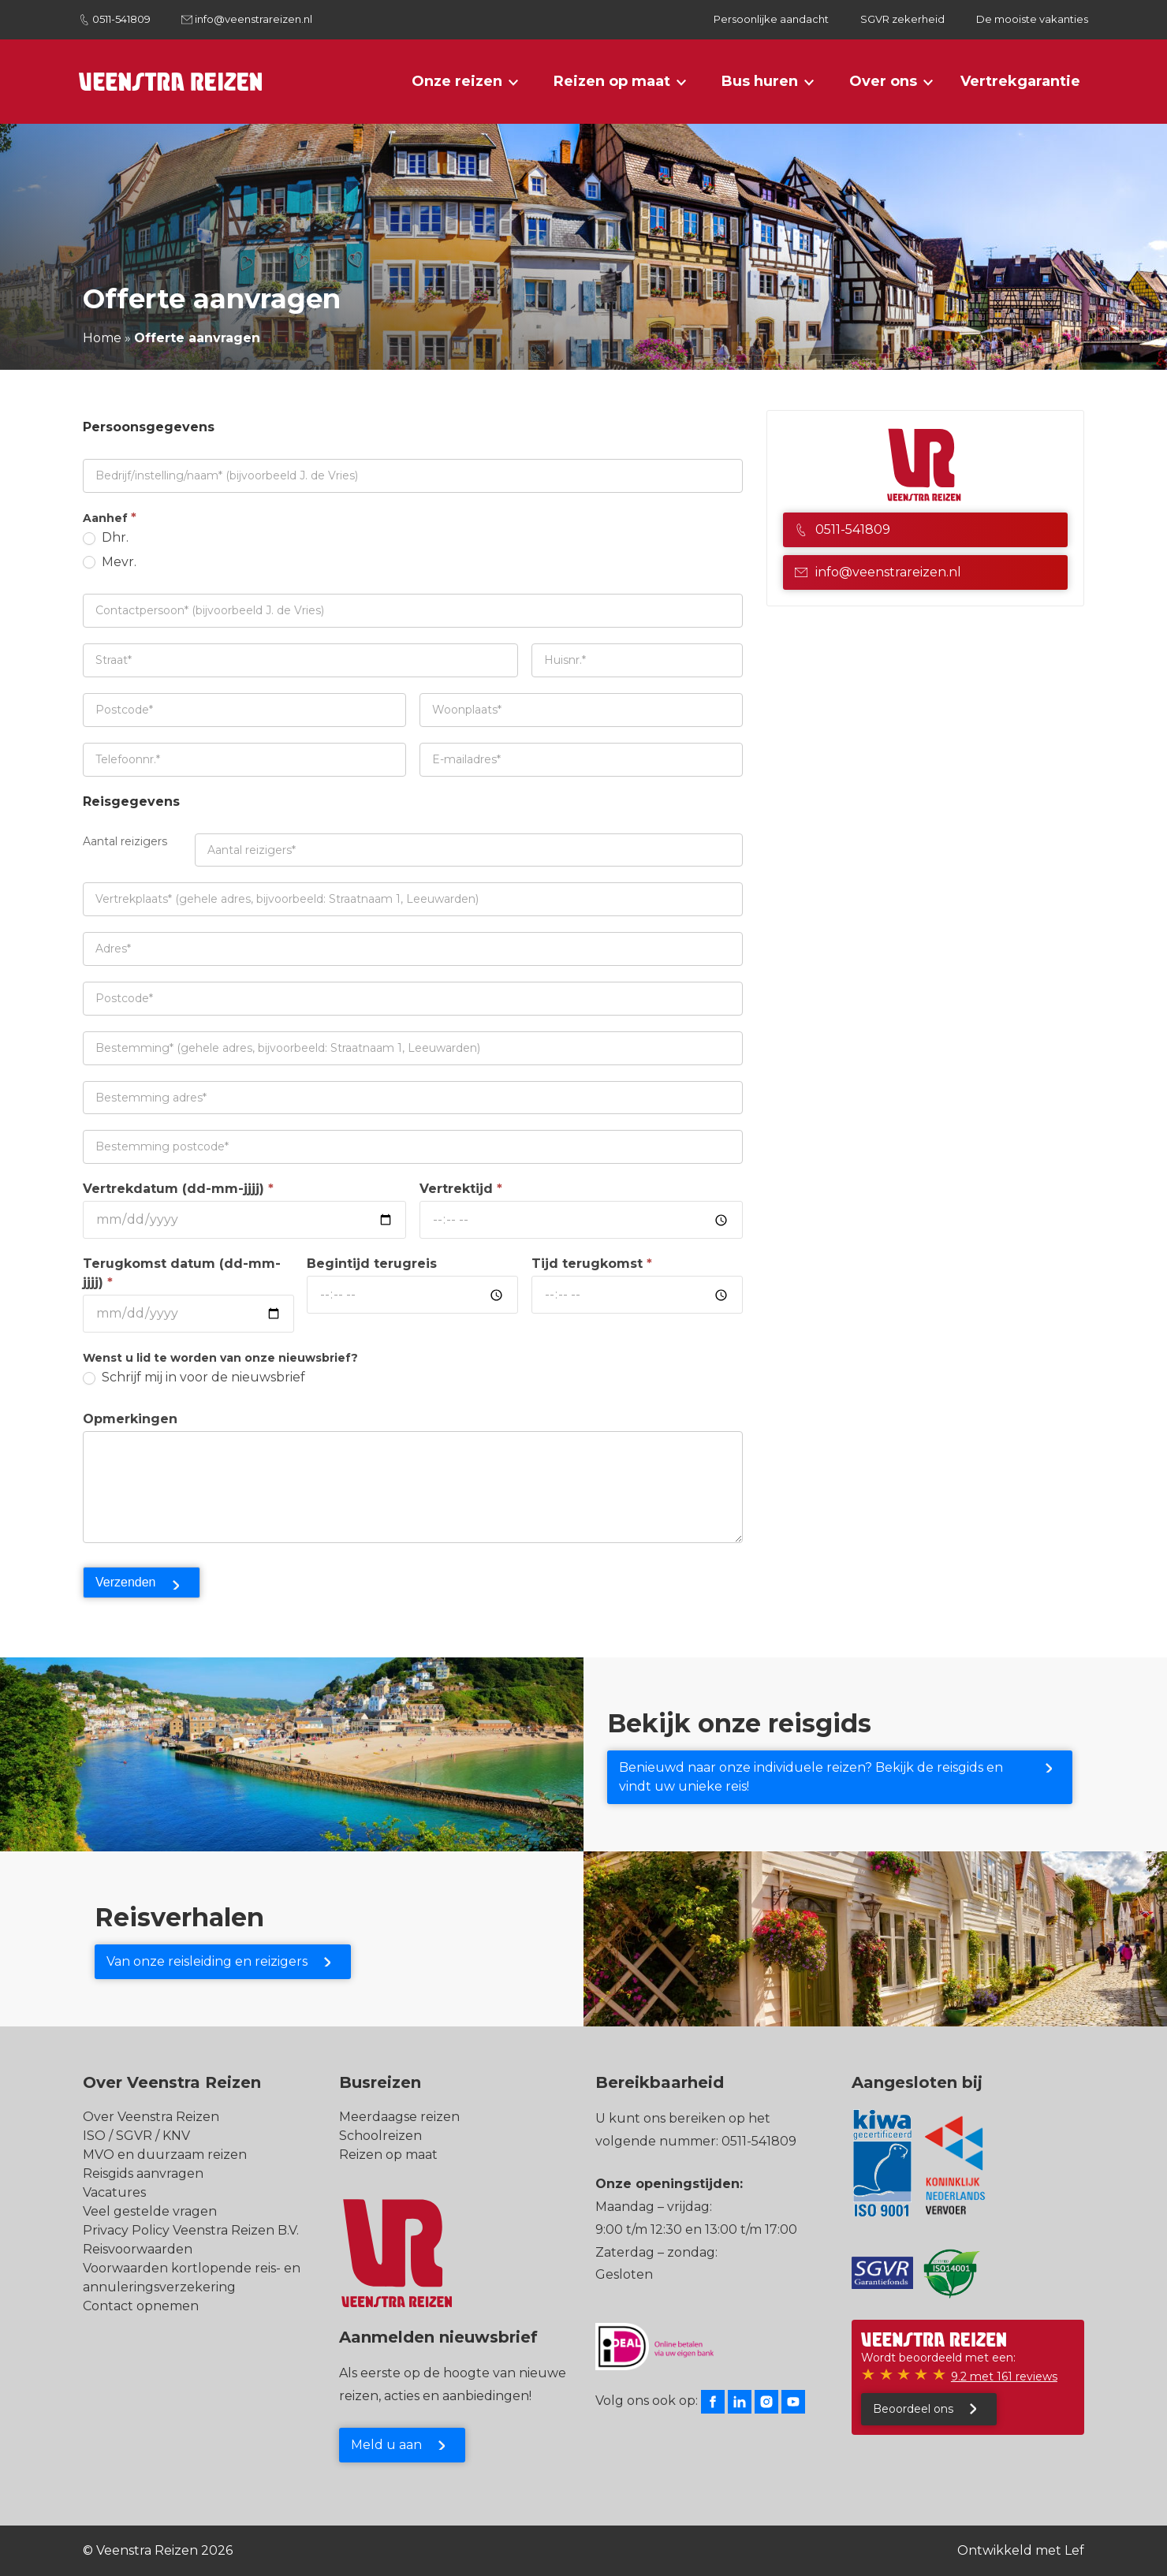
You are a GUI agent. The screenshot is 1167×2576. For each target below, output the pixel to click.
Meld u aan (386, 2444)
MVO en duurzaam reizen (165, 2154)
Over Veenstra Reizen (151, 2116)
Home (102, 337)
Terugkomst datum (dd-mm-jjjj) (182, 1273)
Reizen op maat (612, 81)
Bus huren (759, 81)
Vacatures (114, 2192)
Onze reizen (457, 81)
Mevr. (109, 561)
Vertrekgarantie (1020, 81)
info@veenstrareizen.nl (253, 19)
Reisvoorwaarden (137, 2249)
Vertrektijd (460, 1188)
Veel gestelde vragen (150, 2211)
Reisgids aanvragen (143, 2173)
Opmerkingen (130, 1418)
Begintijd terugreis (372, 1263)
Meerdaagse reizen (399, 2116)
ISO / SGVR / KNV (136, 2135)
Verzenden (125, 1582)
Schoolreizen (380, 2135)
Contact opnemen (141, 2305)
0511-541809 (121, 19)
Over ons (883, 81)
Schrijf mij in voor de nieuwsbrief (194, 1377)
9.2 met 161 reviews (1004, 2376)
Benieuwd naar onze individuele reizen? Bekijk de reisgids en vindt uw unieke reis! (811, 1777)
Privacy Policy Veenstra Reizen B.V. (191, 2230)
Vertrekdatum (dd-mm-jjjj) (178, 1188)
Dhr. (106, 537)
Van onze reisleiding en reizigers (207, 1961)
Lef (1074, 2550)
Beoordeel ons (913, 2409)
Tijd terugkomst (591, 1263)
